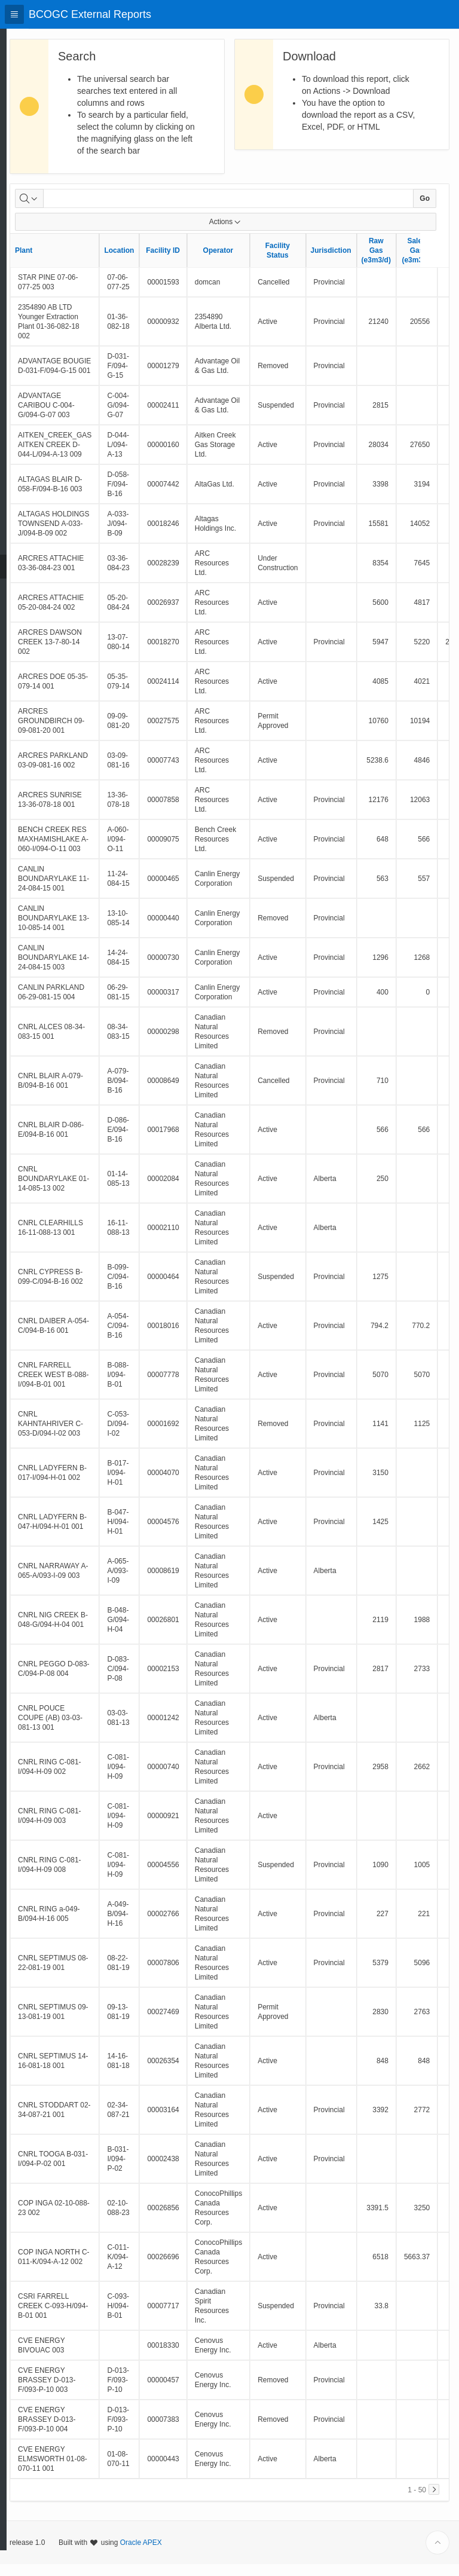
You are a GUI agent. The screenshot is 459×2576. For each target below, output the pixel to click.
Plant (52, 262)
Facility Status (306, 262)
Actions (240, 233)
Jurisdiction (359, 262)
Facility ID (192, 262)
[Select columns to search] (58, 210)
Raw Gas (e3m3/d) (405, 262)
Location (148, 262)
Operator (247, 262)
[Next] (434, 2501)
